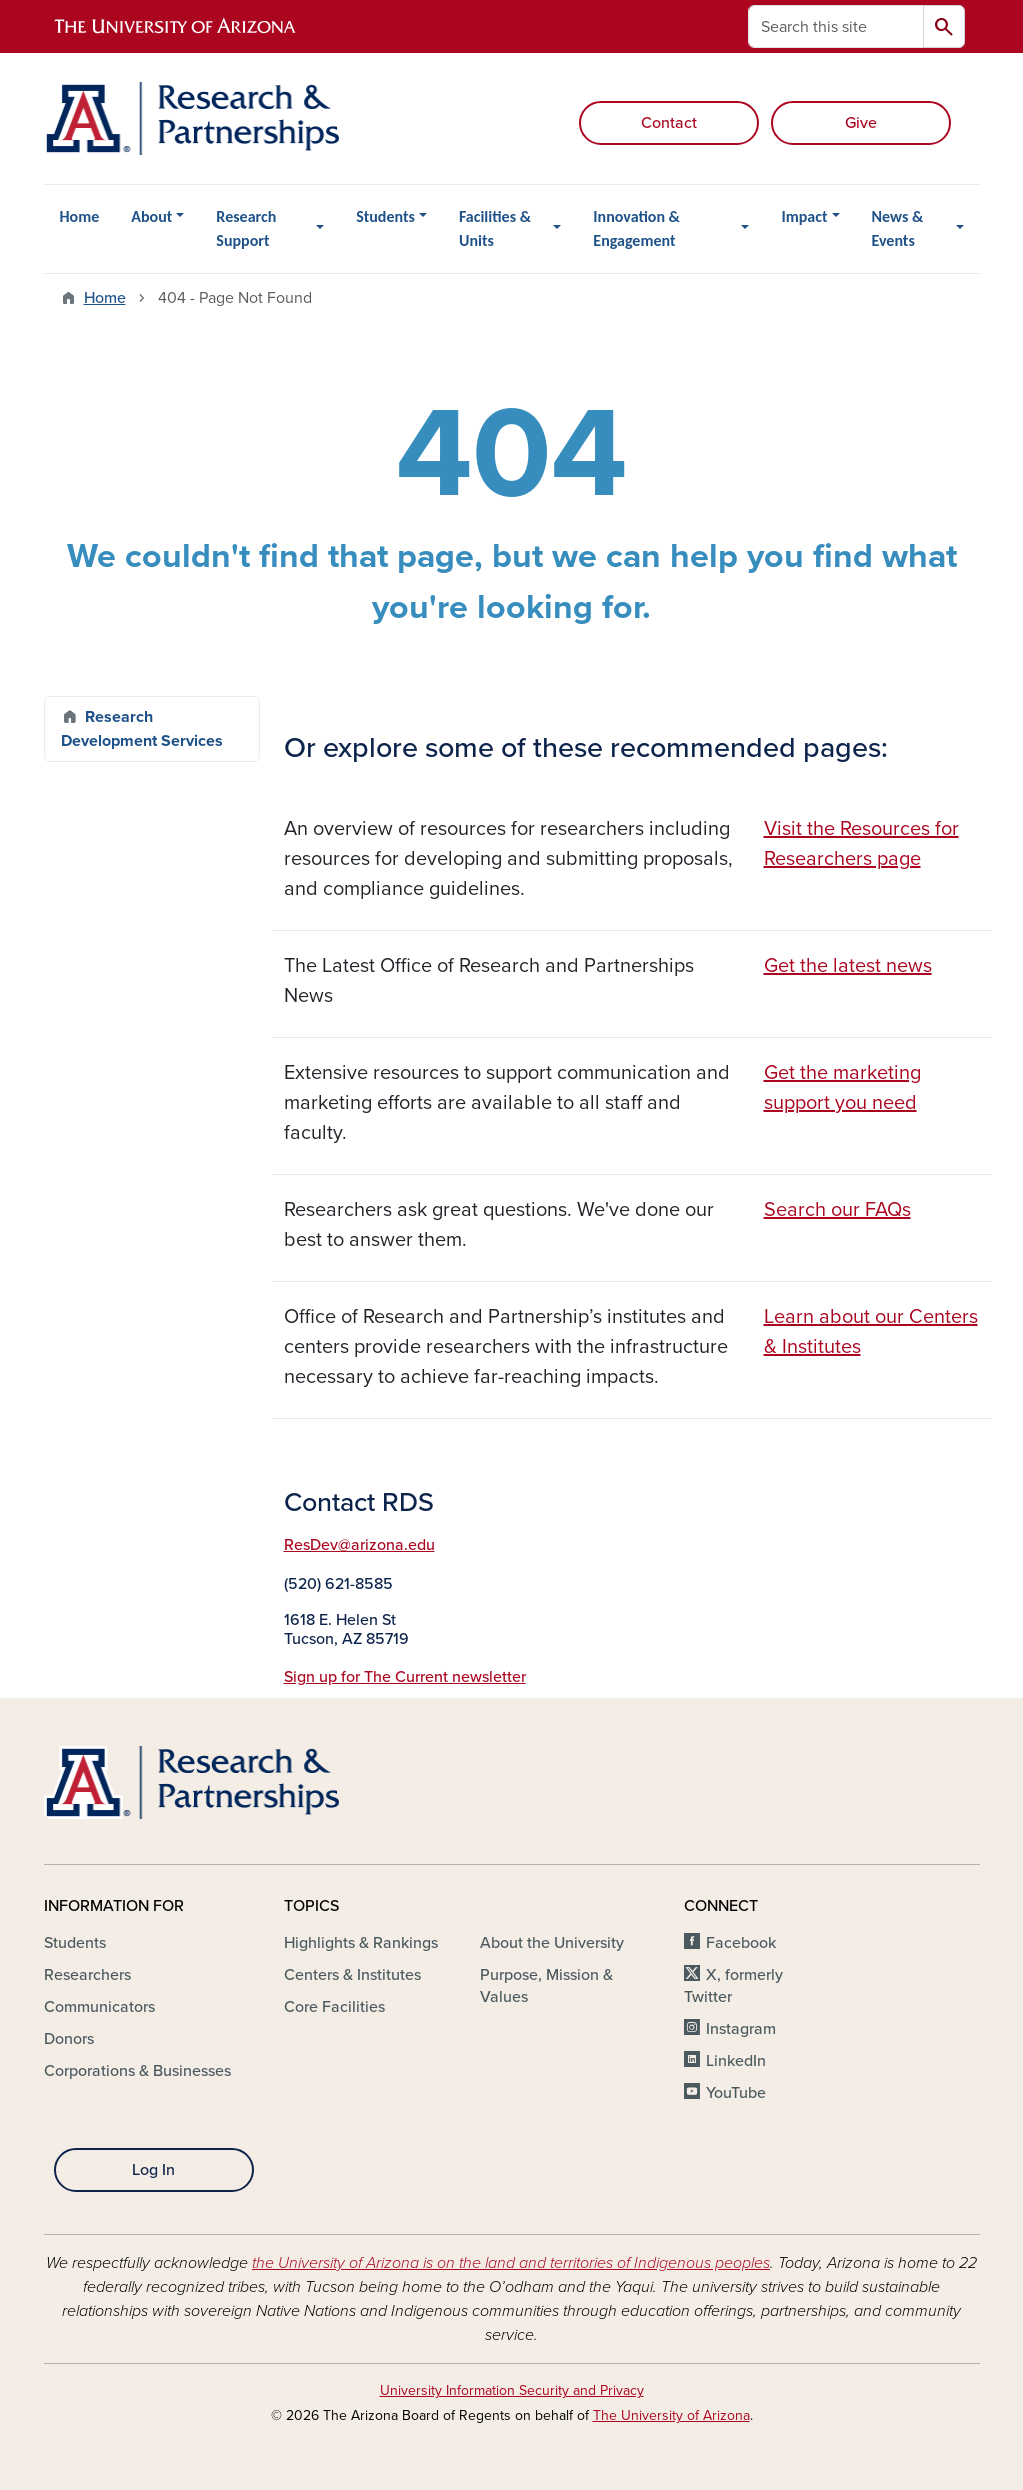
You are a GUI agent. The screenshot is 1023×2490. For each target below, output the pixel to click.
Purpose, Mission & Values (546, 1986)
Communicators (99, 2007)
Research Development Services (142, 729)
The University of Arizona (671, 2415)
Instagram (741, 2029)
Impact (804, 216)
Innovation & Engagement (636, 228)
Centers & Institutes (352, 1975)
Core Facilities (334, 2007)
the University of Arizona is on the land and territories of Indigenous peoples (511, 2263)
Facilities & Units (495, 228)
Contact (669, 123)
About (151, 216)
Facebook (741, 1943)
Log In (153, 2170)
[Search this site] (836, 26)
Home (80, 216)
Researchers (87, 1975)
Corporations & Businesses (137, 2071)
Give (861, 123)
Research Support (246, 228)
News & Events (898, 228)
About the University (552, 1943)
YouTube (736, 2093)
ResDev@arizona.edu (359, 1545)
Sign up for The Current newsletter (405, 1677)
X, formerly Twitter (733, 1986)
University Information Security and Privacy (512, 2390)
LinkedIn (736, 2061)
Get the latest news (848, 966)
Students (385, 216)
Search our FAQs (837, 1210)
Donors (69, 2039)
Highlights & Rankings (361, 1943)
